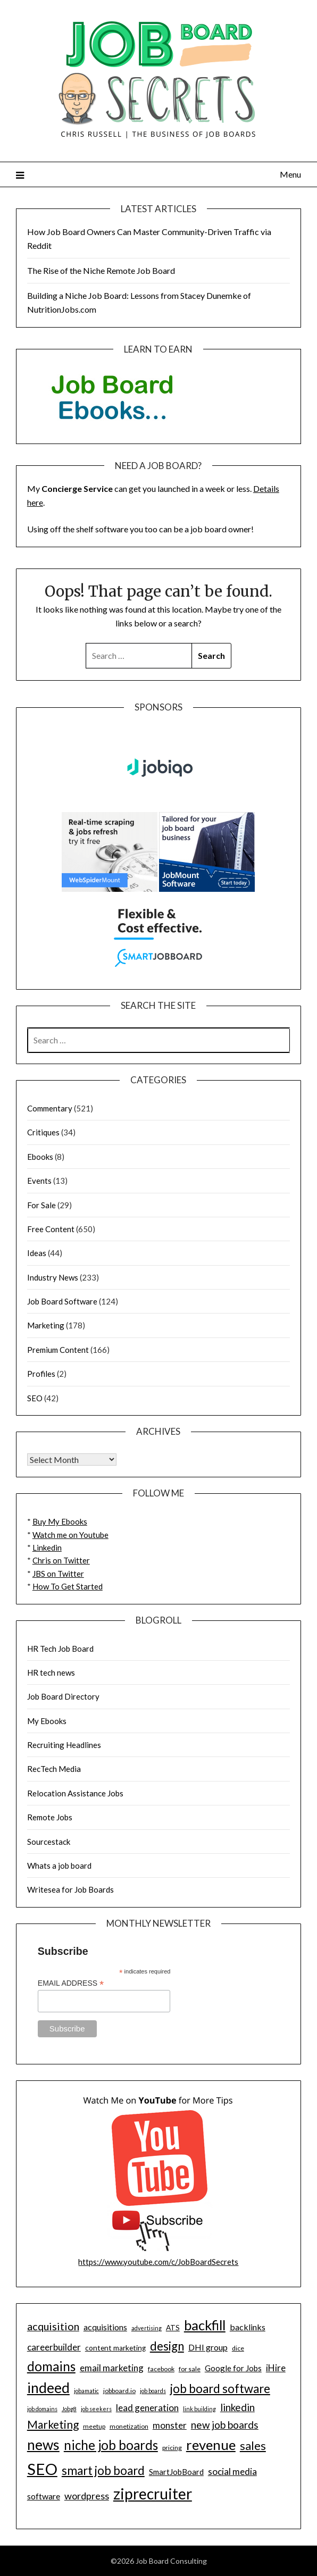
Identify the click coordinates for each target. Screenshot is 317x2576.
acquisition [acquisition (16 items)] (53, 2326)
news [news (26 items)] (43, 2444)
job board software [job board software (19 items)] (220, 2388)
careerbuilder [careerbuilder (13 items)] (54, 2347)
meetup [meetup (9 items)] (94, 2426)
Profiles (41, 1373)
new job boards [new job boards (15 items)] (224, 2425)
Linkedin (47, 1547)
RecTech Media (54, 1769)
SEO (35, 1398)
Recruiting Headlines (64, 1745)
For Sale (41, 1205)
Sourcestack (48, 1841)
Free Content (50, 1229)
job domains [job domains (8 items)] (42, 2408)
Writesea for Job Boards (70, 1889)
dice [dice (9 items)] (238, 2348)
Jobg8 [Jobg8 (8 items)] (69, 2408)
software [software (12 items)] (43, 2496)
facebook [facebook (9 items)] (161, 2369)
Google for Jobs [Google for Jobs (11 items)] (233, 2368)
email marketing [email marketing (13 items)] (112, 2367)
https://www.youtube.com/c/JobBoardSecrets (158, 2261)
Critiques (43, 1132)
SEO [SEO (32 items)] (42, 2469)
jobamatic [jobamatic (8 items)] (86, 2390)
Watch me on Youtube (70, 1535)
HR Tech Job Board (60, 1648)
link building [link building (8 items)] (199, 2408)
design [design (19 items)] (167, 2346)
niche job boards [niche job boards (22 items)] (111, 2445)
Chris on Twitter (61, 1560)
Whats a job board (59, 1865)
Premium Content (58, 1349)
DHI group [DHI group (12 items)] (208, 2347)
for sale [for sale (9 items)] (190, 2369)
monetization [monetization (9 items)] (129, 2426)
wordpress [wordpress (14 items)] (86, 2496)
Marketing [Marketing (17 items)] (53, 2424)
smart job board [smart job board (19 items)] (103, 2470)
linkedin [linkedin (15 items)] (237, 2407)
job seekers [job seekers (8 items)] (96, 2408)
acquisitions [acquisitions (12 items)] (105, 2327)
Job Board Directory (63, 1696)
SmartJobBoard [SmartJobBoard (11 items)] (176, 2472)
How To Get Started (67, 1586)
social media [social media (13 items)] (232, 2471)
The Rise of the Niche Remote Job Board (101, 270)
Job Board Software (62, 1301)
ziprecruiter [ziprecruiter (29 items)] (152, 2494)
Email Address (71, 1983)
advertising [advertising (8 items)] (146, 2327)
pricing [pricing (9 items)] (172, 2448)
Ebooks (40, 1156)
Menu (290, 174)
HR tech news (51, 1672)
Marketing (45, 1325)
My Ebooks (46, 1721)
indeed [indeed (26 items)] (48, 2387)
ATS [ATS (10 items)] (173, 2327)
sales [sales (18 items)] (253, 2446)
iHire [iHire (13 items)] (276, 2367)
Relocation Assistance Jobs (75, 1793)
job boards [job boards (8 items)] (153, 2390)
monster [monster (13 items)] (170, 2425)
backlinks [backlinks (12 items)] (247, 2327)
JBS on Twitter (58, 1573)
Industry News (52, 1277)
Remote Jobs (49, 1817)
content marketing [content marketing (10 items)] (115, 2348)
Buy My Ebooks (59, 1521)
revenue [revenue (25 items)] (211, 2445)
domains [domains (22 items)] (51, 2366)
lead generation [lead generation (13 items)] (147, 2407)
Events (39, 1180)
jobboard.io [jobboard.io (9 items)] (119, 2391)
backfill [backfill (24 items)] (205, 2325)
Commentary (49, 1108)
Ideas (36, 1253)
